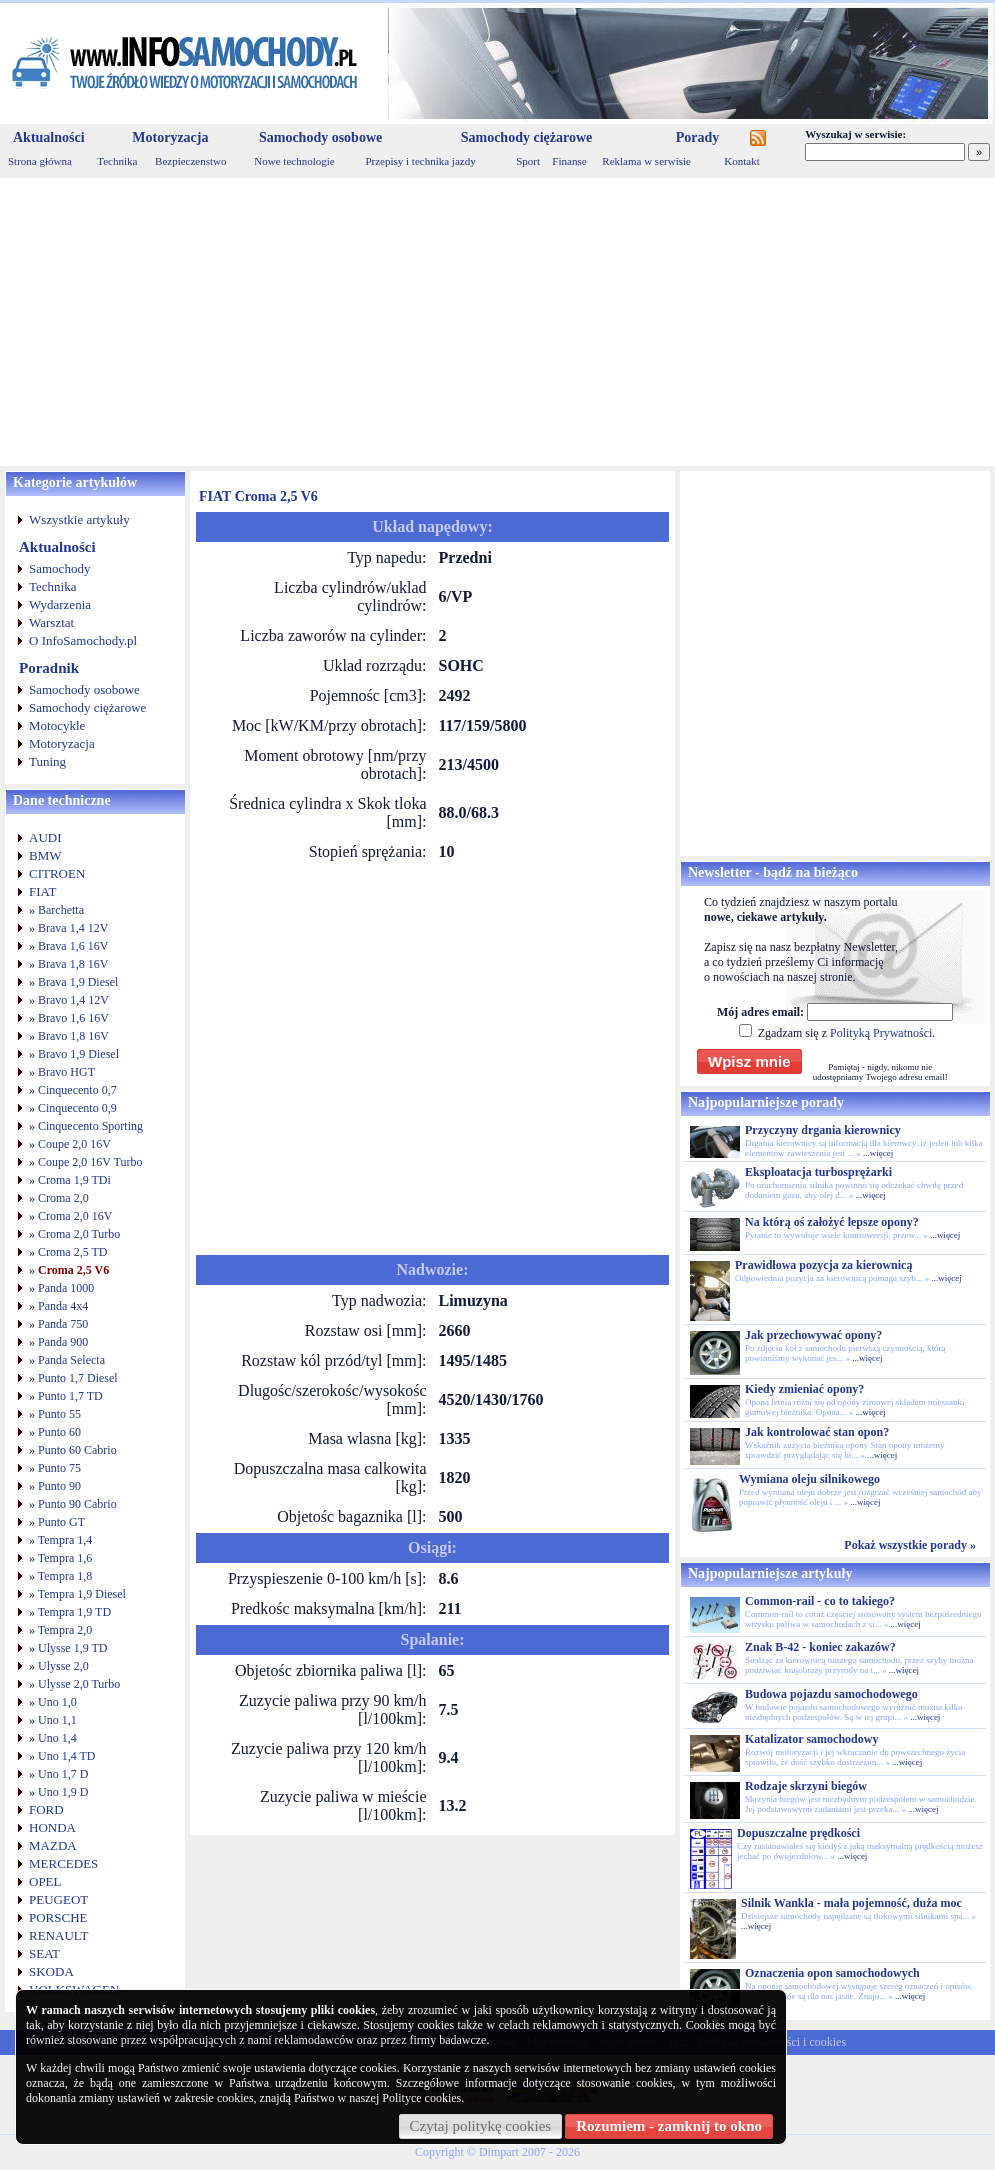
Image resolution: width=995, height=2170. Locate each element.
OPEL (45, 1881)
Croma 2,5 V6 (73, 1270)
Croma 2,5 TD (72, 1252)
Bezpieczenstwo (190, 161)
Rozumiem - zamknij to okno (669, 2126)
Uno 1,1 (57, 1720)
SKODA (51, 1971)
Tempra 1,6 (65, 1558)
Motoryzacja (170, 137)
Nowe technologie (294, 161)
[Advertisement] (497, 322)
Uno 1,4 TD (66, 1756)
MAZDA (53, 1845)
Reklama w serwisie (646, 161)
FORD (46, 1809)
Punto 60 (59, 1432)
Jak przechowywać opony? (813, 1335)
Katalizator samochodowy (811, 1739)
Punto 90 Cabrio (77, 1504)
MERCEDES (63, 1863)
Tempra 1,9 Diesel (82, 1594)
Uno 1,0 (57, 1702)
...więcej (878, 1153)
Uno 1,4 (57, 1738)
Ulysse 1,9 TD (72, 1648)
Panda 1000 (66, 1288)
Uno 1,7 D (63, 1774)
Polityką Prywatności (881, 1033)
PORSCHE (58, 1917)
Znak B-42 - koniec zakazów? (820, 1647)
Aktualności (49, 137)
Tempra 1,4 (65, 1540)
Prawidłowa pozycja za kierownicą (823, 1265)
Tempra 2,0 (65, 1630)
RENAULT (58, 1935)
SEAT (44, 1953)
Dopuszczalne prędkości (798, 1833)
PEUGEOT (58, 1899)
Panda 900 (63, 1342)
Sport (528, 161)
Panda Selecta (71, 1360)
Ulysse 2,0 (63, 1666)
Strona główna (40, 161)
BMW (45, 855)
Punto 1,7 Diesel (78, 1378)
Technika (117, 161)
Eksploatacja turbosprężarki (818, 1172)
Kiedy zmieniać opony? (804, 1389)
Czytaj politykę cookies (481, 2126)
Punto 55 (59, 1414)
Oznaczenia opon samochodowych (832, 1973)
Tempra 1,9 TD (74, 1612)
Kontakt (741, 161)
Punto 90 (59, 1486)
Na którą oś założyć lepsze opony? (832, 1222)
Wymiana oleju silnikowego (809, 1479)
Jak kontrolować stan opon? (817, 1432)
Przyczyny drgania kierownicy (823, 1130)
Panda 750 (63, 1324)
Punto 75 (59, 1468)
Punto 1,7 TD (70, 1396)
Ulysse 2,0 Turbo (79, 1684)
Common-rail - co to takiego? (820, 1601)
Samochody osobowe (320, 137)
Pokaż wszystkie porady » (910, 1545)
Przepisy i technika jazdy (420, 161)
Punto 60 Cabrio (77, 1450)
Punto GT (61, 1522)
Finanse (569, 161)
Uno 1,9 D (63, 1792)
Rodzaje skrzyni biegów (806, 1786)
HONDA (52, 1827)
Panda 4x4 (63, 1306)
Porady (698, 137)
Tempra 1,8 (65, 1576)
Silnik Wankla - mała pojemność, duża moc (851, 1903)
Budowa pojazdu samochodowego (831, 1694)
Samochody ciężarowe (527, 137)
